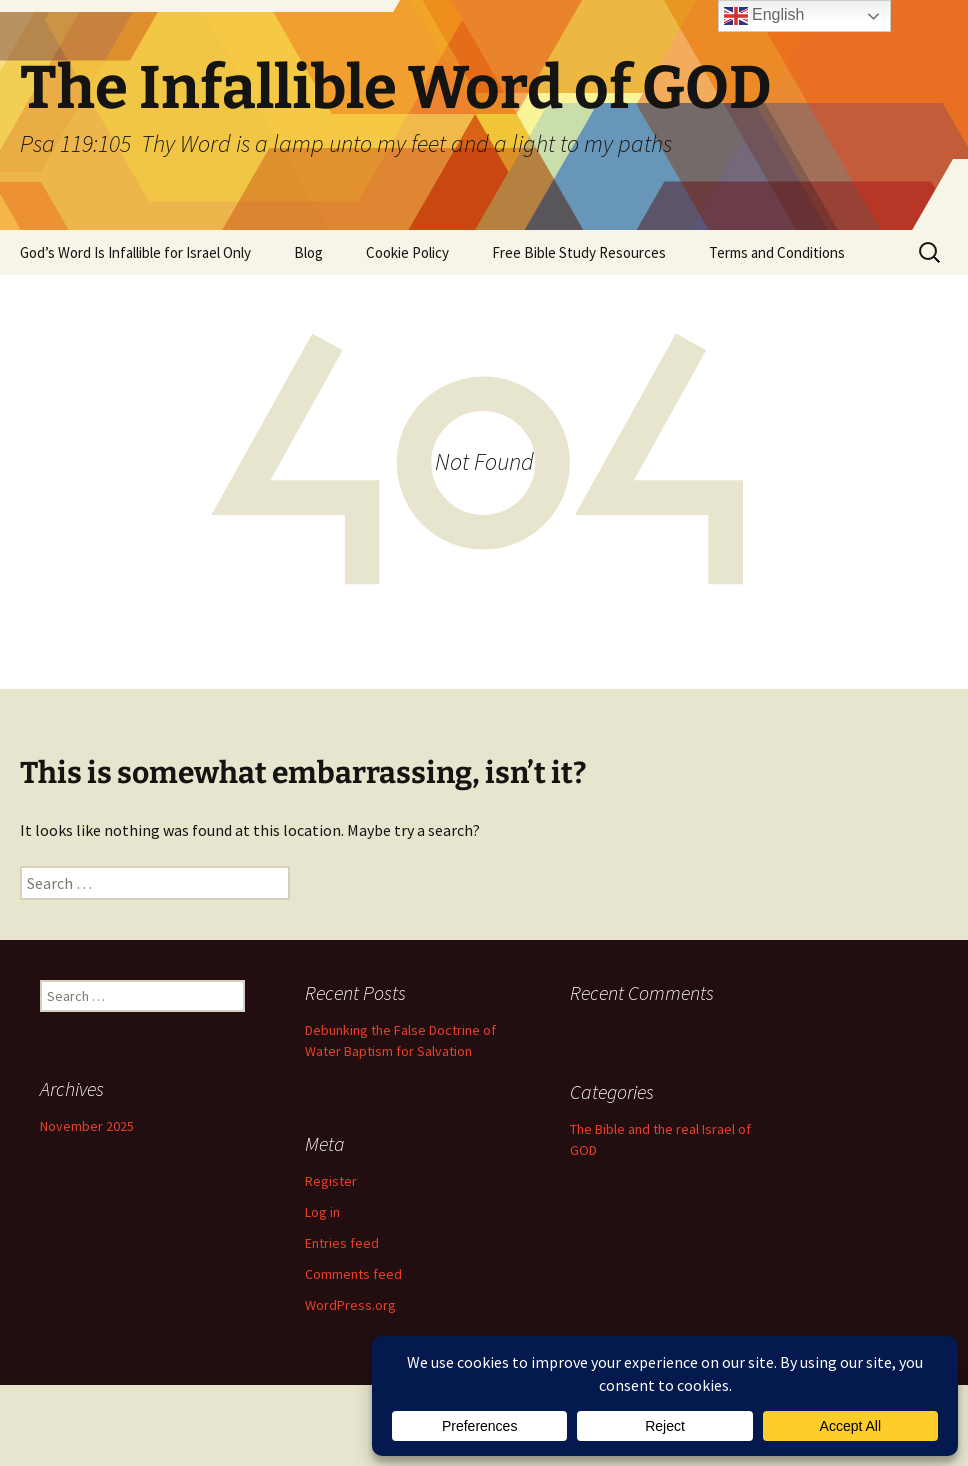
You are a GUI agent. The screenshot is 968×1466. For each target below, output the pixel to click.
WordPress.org (350, 1305)
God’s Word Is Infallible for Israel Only (135, 252)
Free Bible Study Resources (579, 252)
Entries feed (342, 1243)
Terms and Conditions (777, 252)
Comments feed (353, 1274)
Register (331, 1181)
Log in (322, 1212)
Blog (308, 252)
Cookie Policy (407, 252)
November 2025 (87, 1126)
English (764, 16)
